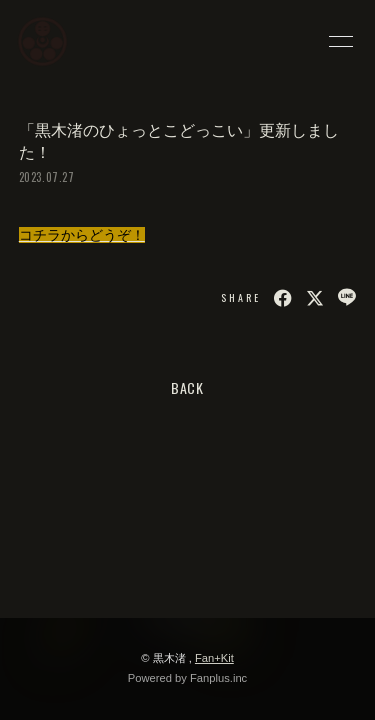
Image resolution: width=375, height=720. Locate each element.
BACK (187, 387)
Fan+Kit (214, 658)
